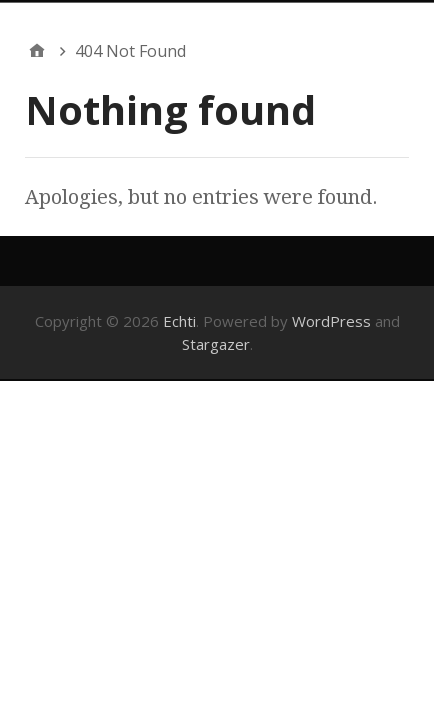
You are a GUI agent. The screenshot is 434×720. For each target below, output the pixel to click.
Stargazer (216, 344)
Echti (179, 321)
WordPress (331, 321)
